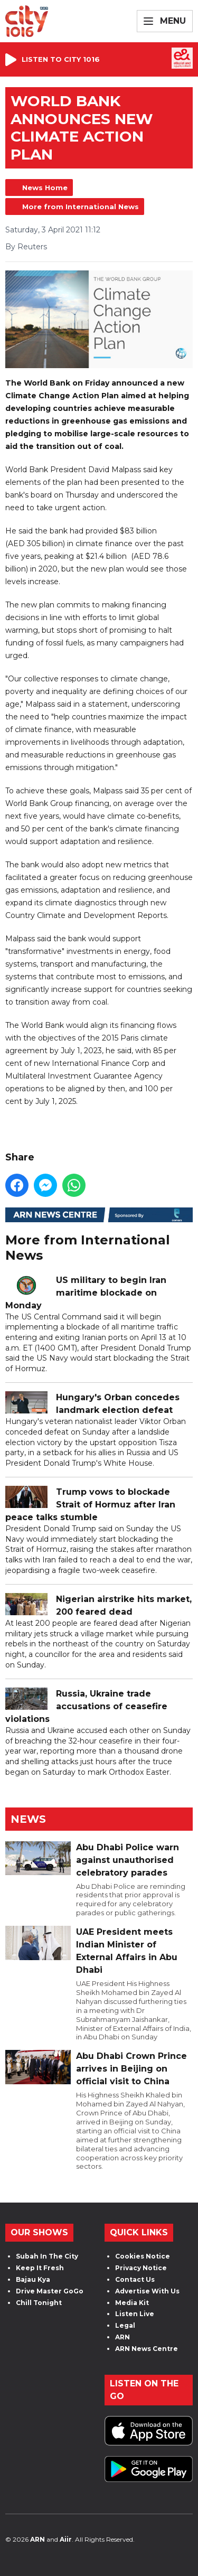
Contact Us (135, 2279)
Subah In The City (47, 2256)
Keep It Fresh (40, 2268)
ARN (122, 2337)
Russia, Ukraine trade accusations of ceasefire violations (86, 1707)
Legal (125, 2325)
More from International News (80, 206)
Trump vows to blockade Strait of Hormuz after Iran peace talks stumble (90, 1505)
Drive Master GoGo (49, 2291)
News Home (45, 187)
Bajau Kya (33, 2279)
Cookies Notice (142, 2256)
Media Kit (132, 2303)
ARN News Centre (146, 2349)
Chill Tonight (39, 2303)
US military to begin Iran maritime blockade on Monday (85, 1292)
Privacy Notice (141, 2268)
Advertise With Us (147, 2291)
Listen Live (134, 2314)
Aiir (66, 2539)
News (28, 1819)
